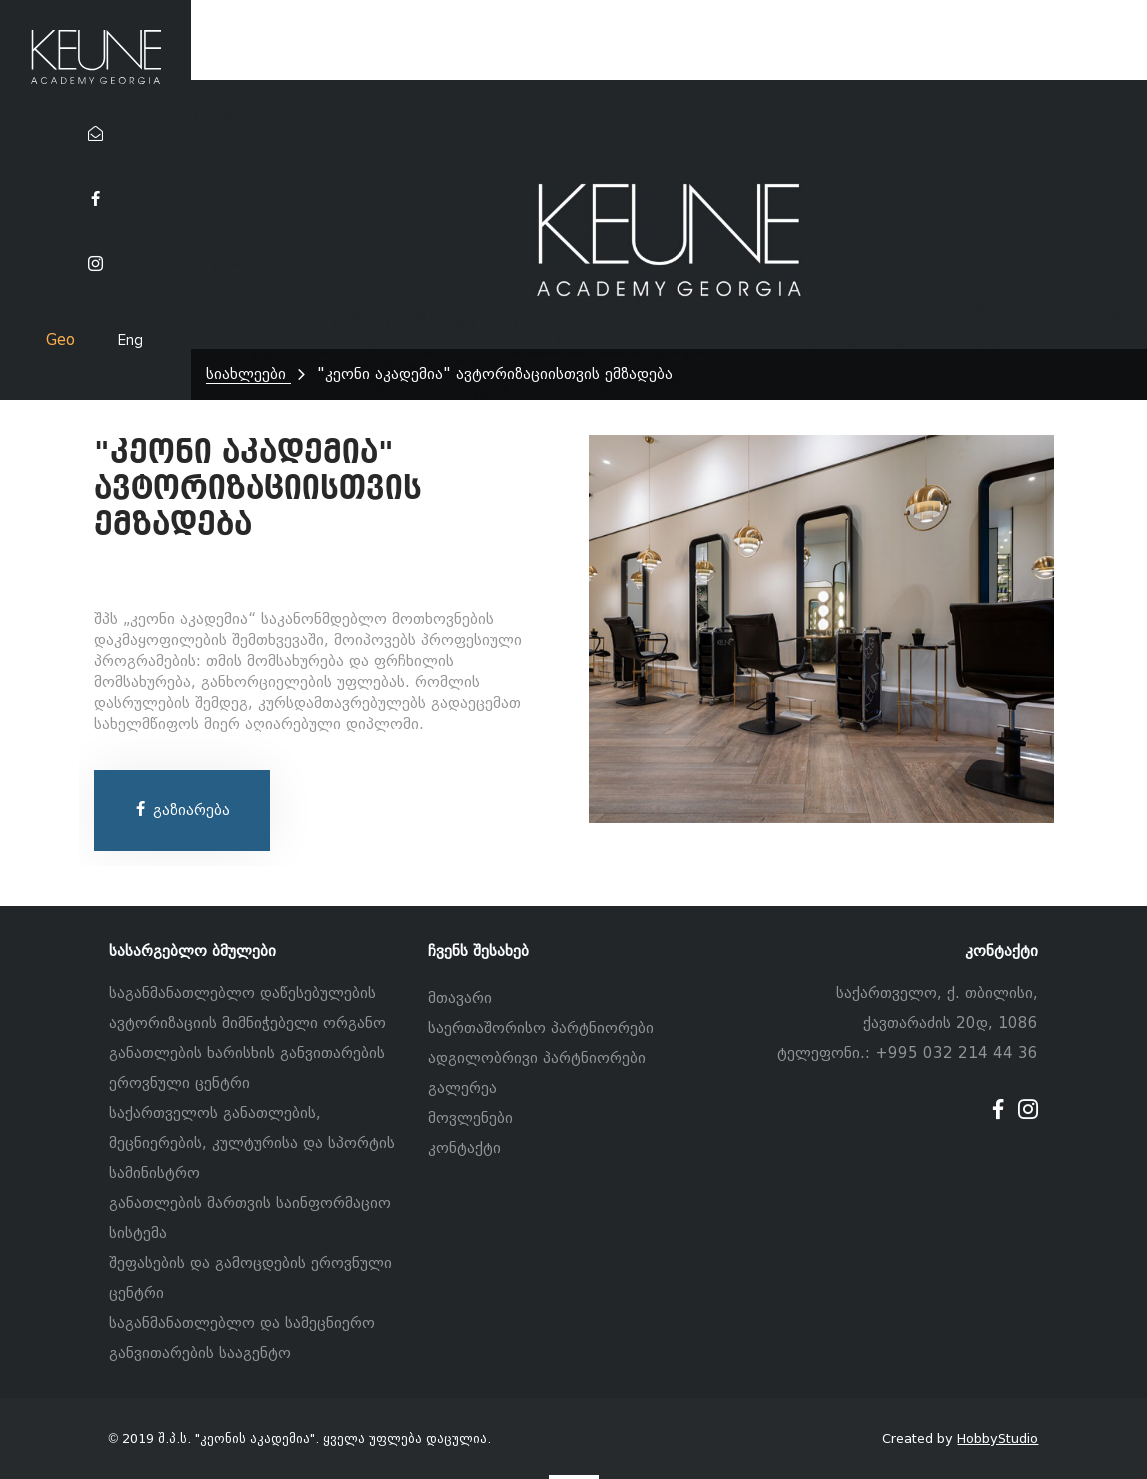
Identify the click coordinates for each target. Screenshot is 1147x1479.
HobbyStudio (997, 1438)
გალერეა (462, 1088)
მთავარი (460, 998)
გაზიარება (181, 810)
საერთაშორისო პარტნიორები (541, 1028)
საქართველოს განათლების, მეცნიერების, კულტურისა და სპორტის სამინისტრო (252, 1143)
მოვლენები (470, 1118)
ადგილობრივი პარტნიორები (537, 1058)
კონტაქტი (464, 1148)
